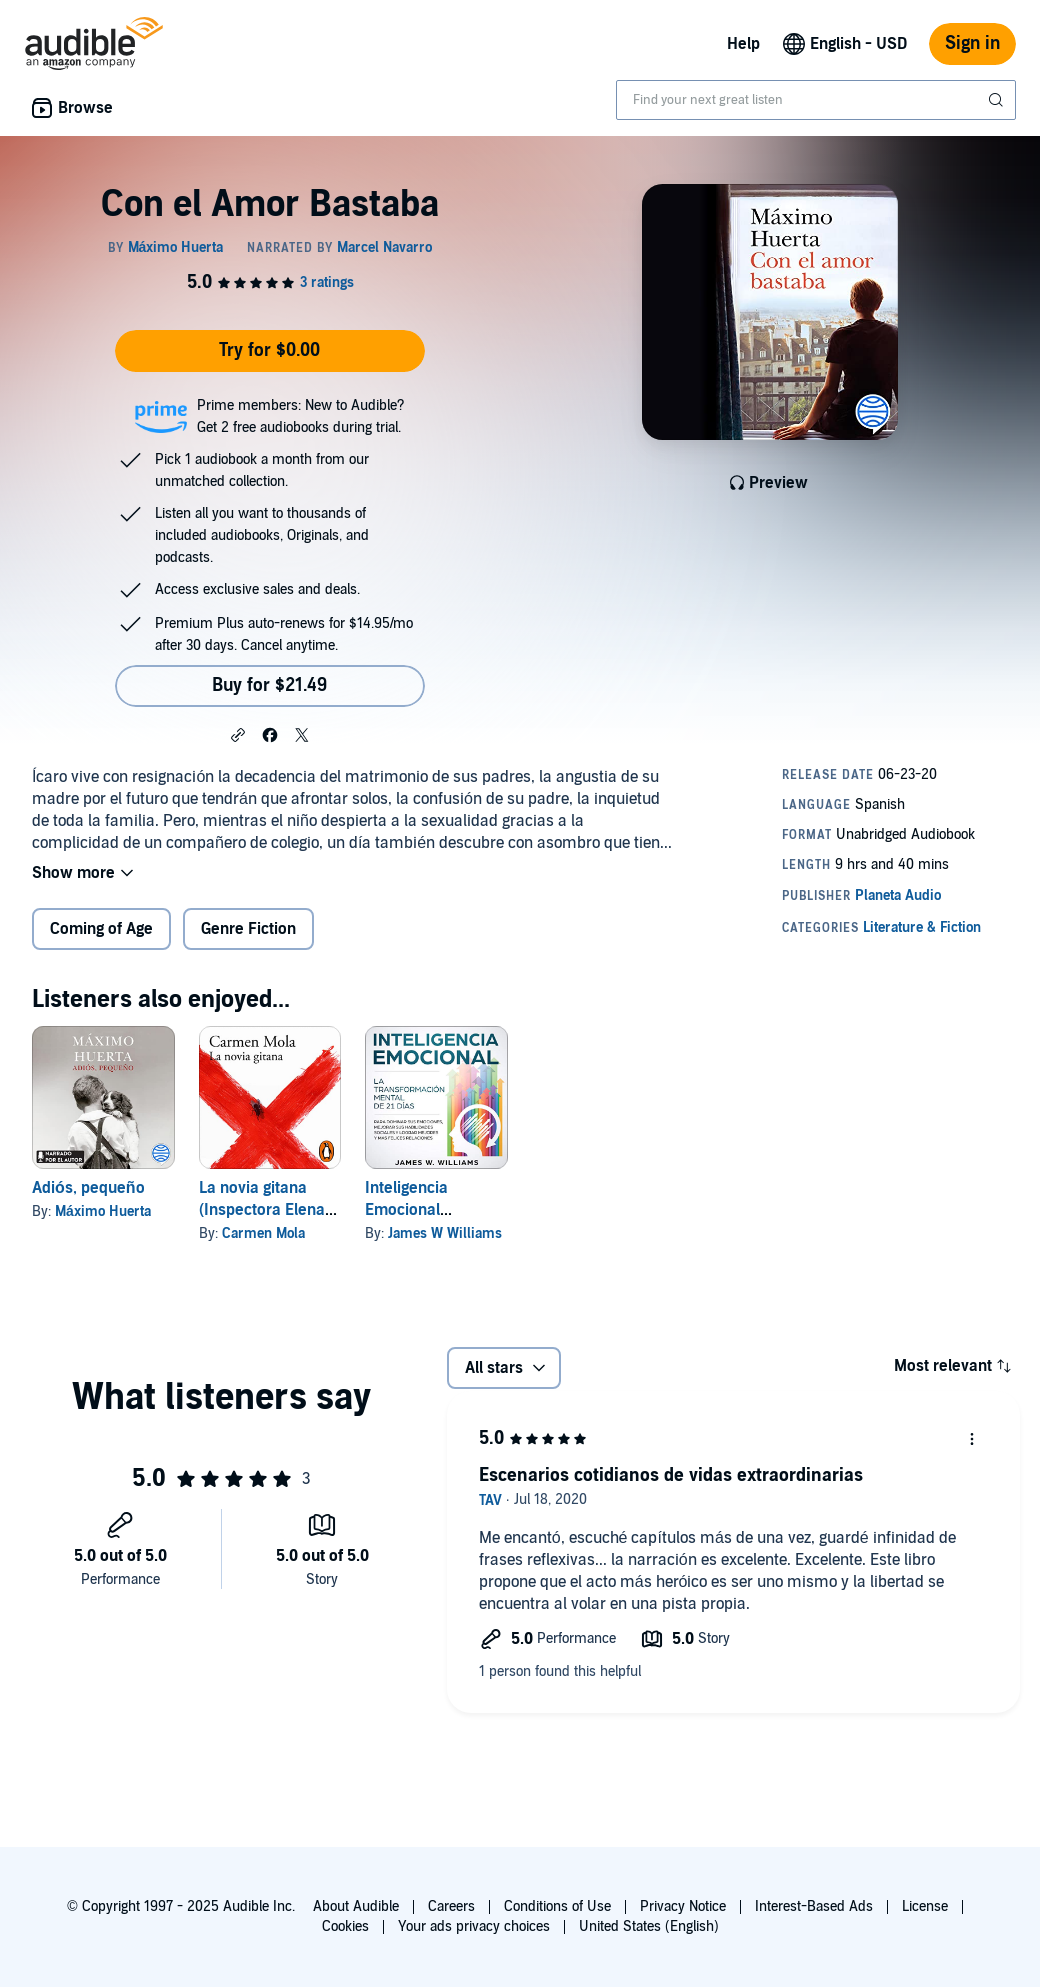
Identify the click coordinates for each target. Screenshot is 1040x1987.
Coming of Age (101, 929)
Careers (451, 1906)
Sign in (972, 43)
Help (743, 44)
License (925, 1906)
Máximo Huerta (103, 1211)
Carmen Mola (263, 1233)
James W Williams (445, 1233)
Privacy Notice (683, 1906)
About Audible (356, 1906)
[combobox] (816, 100)
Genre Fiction (248, 929)
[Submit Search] (998, 100)
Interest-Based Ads (814, 1906)
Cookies (345, 1926)
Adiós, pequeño (88, 1188)
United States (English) (649, 1926)
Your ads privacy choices (474, 1926)
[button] (238, 734)
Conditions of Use (557, 1906)
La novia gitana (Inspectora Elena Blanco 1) (262, 1210)
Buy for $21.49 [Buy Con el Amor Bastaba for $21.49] (269, 685)
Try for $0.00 (269, 350)
